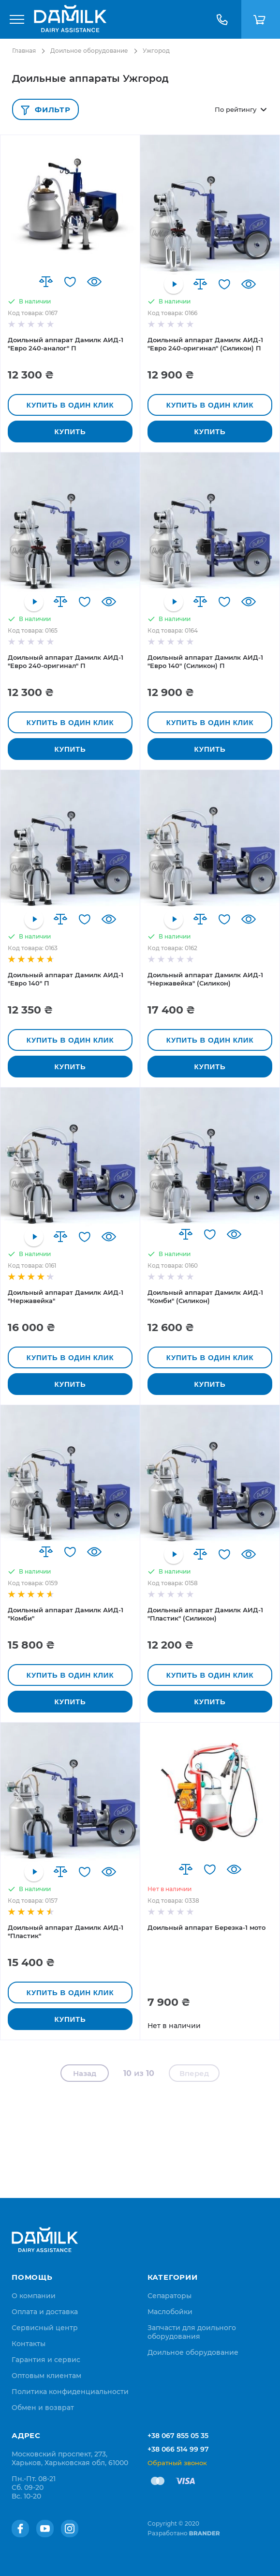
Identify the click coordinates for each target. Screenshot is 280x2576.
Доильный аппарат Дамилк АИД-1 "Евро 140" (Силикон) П (205, 661)
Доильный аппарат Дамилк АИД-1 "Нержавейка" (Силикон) (205, 979)
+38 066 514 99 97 (178, 2449)
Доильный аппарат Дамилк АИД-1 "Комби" (65, 1614)
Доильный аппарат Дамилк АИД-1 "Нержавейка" (65, 1296)
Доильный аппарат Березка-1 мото (206, 1927)
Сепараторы (169, 2295)
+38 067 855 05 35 (177, 2435)
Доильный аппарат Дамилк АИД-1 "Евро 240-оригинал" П (65, 661)
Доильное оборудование (89, 50)
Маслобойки (169, 2311)
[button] (46, 281)
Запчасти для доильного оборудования (191, 2332)
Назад (84, 2073)
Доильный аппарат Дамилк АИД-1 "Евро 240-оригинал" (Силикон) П (205, 344)
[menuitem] (34, 2295)
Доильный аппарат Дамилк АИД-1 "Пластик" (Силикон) (205, 1614)
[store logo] (70, 19)
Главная (24, 50)
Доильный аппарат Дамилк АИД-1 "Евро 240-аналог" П (65, 344)
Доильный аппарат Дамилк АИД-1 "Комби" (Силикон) (205, 1296)
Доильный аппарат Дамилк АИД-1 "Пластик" (65, 1932)
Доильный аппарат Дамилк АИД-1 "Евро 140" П (65, 979)
